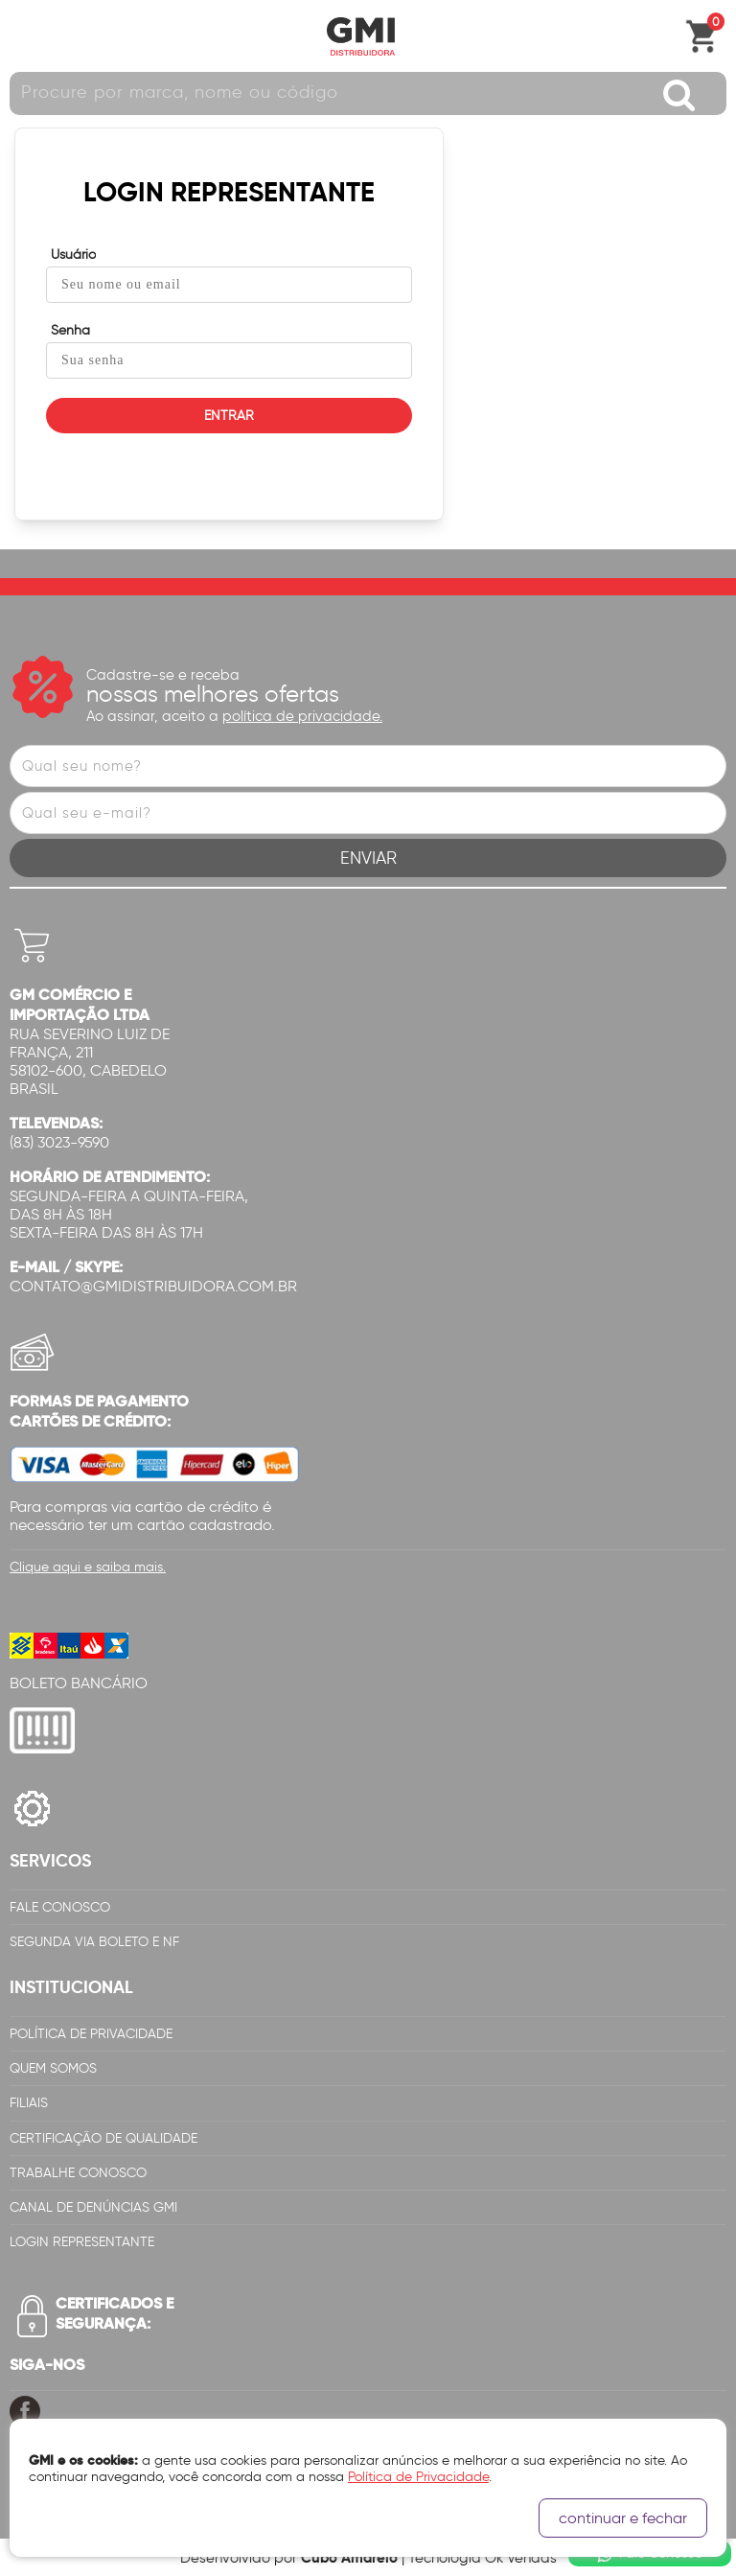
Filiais (29, 2103)
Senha (70, 330)
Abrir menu (24, 36)
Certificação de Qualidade (103, 2138)
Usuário (73, 254)
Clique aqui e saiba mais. (88, 1567)
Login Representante (82, 2242)
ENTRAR (229, 415)
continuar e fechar (623, 2518)
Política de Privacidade (91, 2034)
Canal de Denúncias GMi (93, 2207)
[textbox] (368, 93)
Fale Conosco (60, 1907)
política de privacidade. (302, 716)
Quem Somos (53, 2068)
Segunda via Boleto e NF (94, 1942)
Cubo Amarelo (349, 2557)
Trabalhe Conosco (78, 2173)
